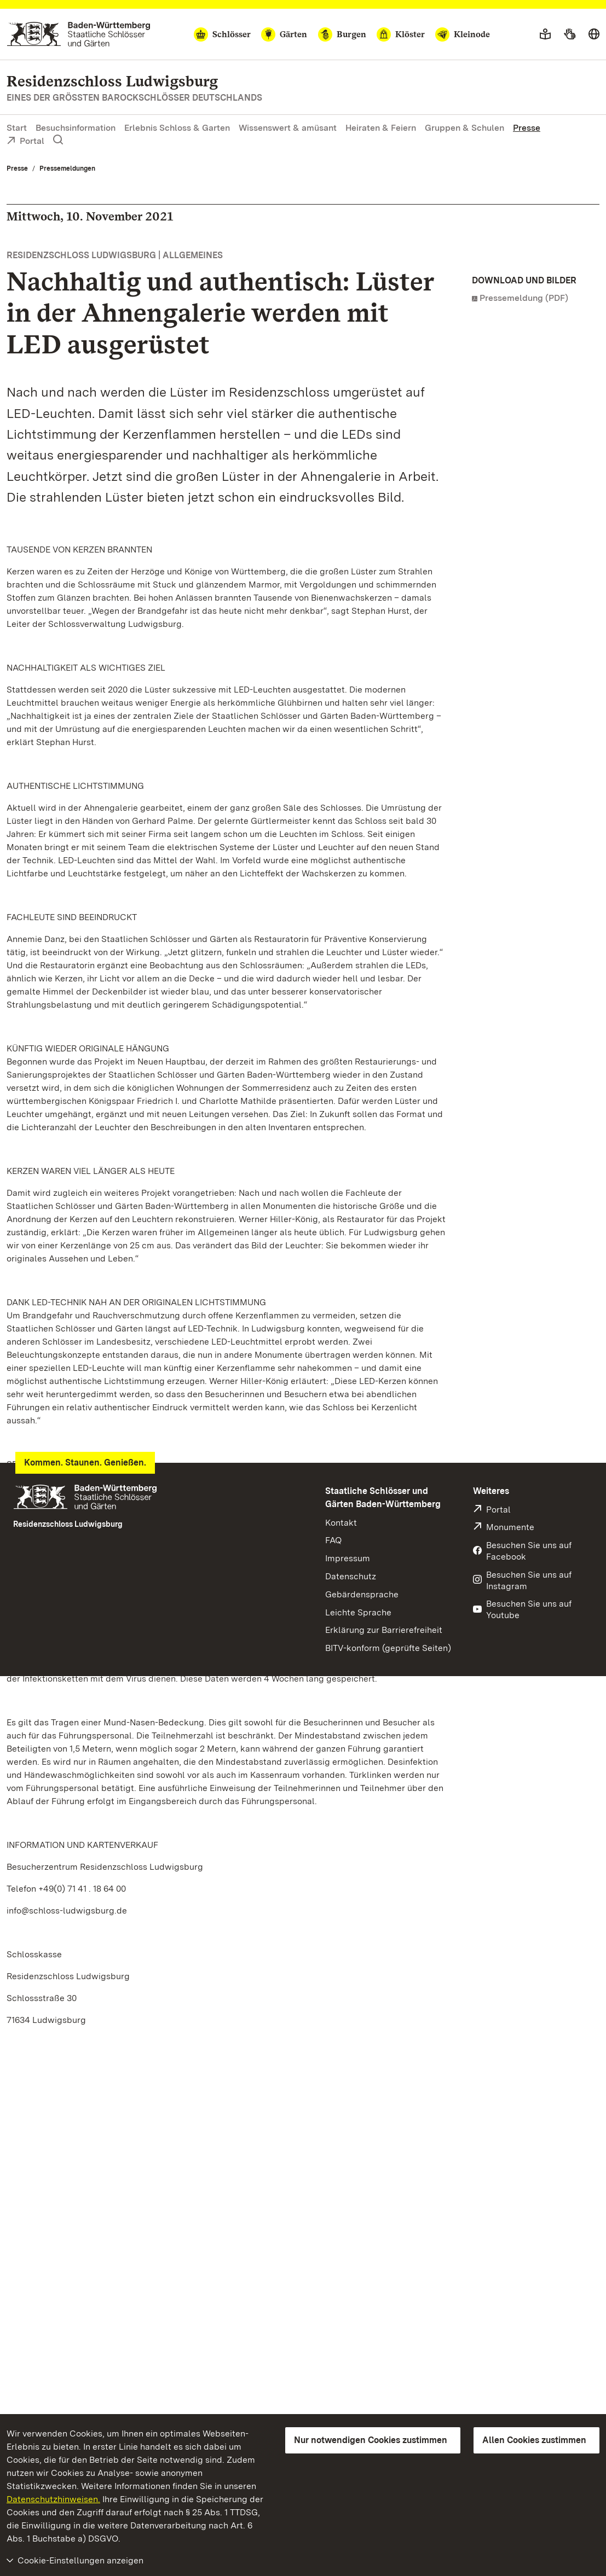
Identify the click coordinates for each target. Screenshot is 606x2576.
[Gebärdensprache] (569, 34)
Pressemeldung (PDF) (524, 298)
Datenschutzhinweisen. (53, 2499)
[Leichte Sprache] (545, 34)
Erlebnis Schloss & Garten (177, 128)
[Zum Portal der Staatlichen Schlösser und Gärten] (79, 34)
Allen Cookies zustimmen (534, 2440)
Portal (25, 141)
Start (17, 128)
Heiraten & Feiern (380, 128)
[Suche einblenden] (58, 140)
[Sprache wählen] (594, 34)
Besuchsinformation (76, 128)
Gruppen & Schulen (464, 128)
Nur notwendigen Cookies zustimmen (370, 2440)
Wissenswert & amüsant (288, 128)
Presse (526, 128)
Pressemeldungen (67, 168)
